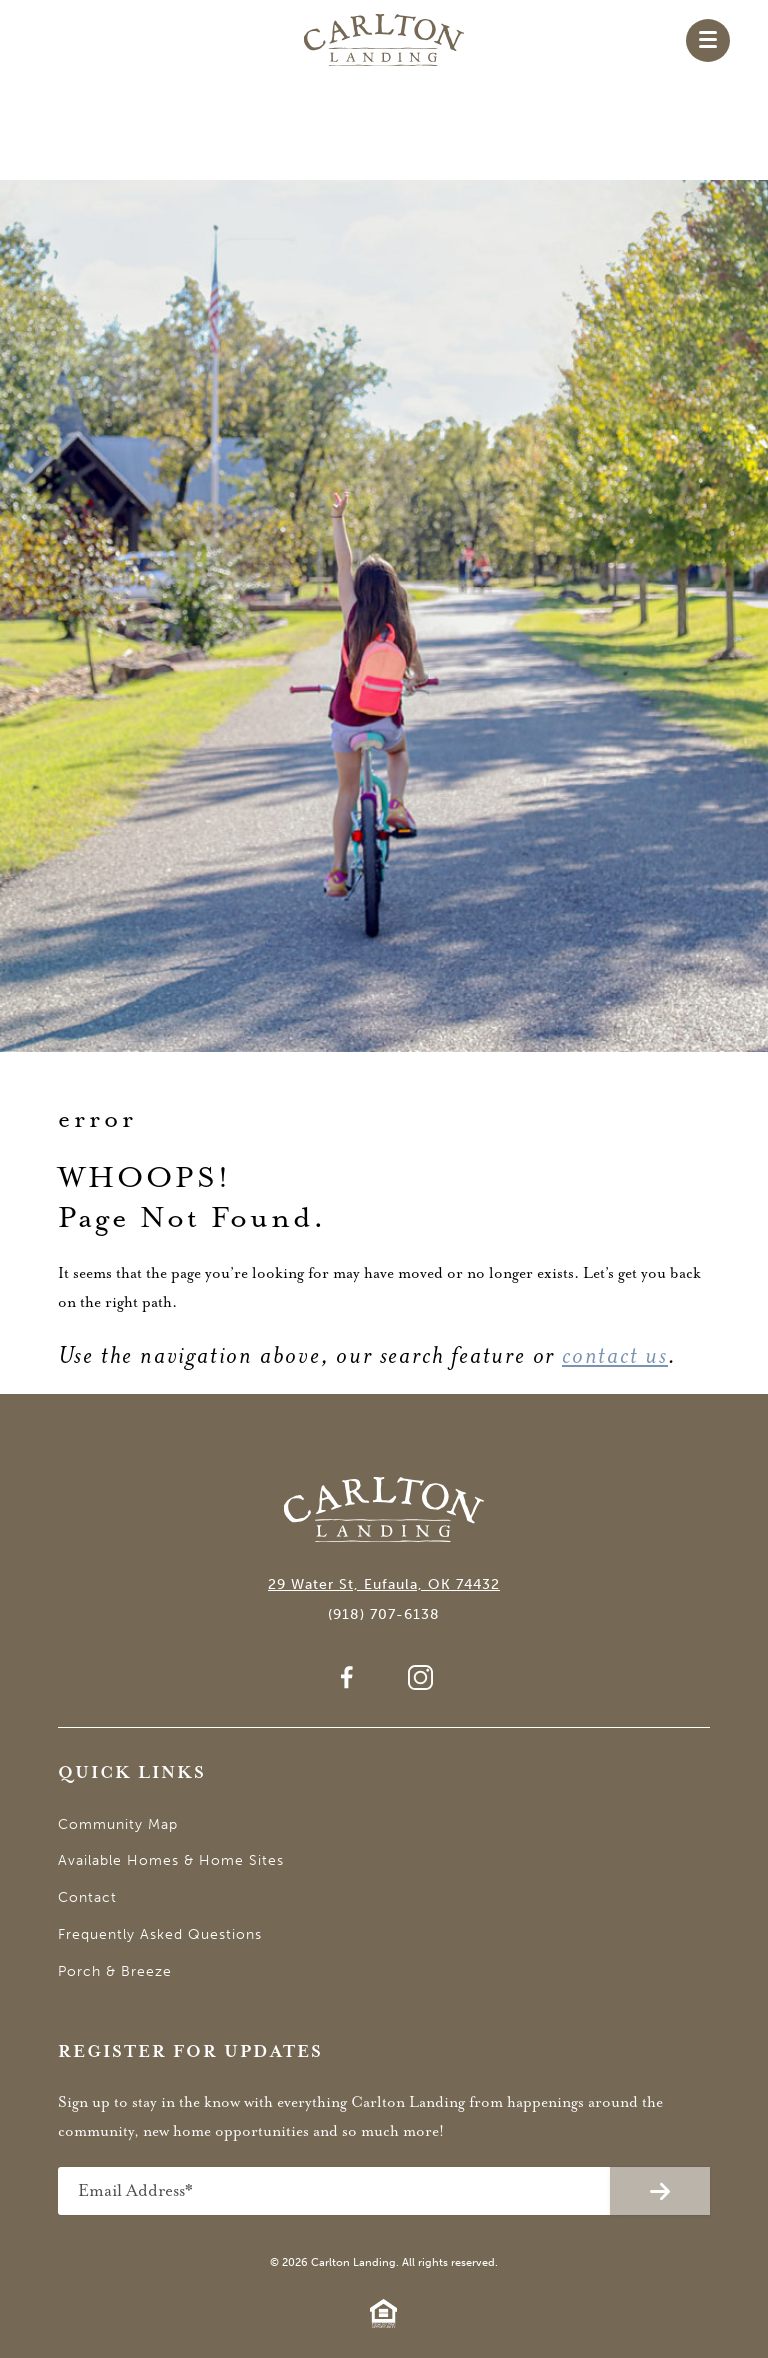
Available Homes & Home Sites (171, 1860)
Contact (87, 1897)
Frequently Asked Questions (160, 1934)
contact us (615, 1355)
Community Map (118, 1824)
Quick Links (132, 1773)
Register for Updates (190, 2052)
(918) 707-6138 (384, 1614)
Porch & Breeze (115, 1971)
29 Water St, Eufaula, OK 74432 (384, 1584)
